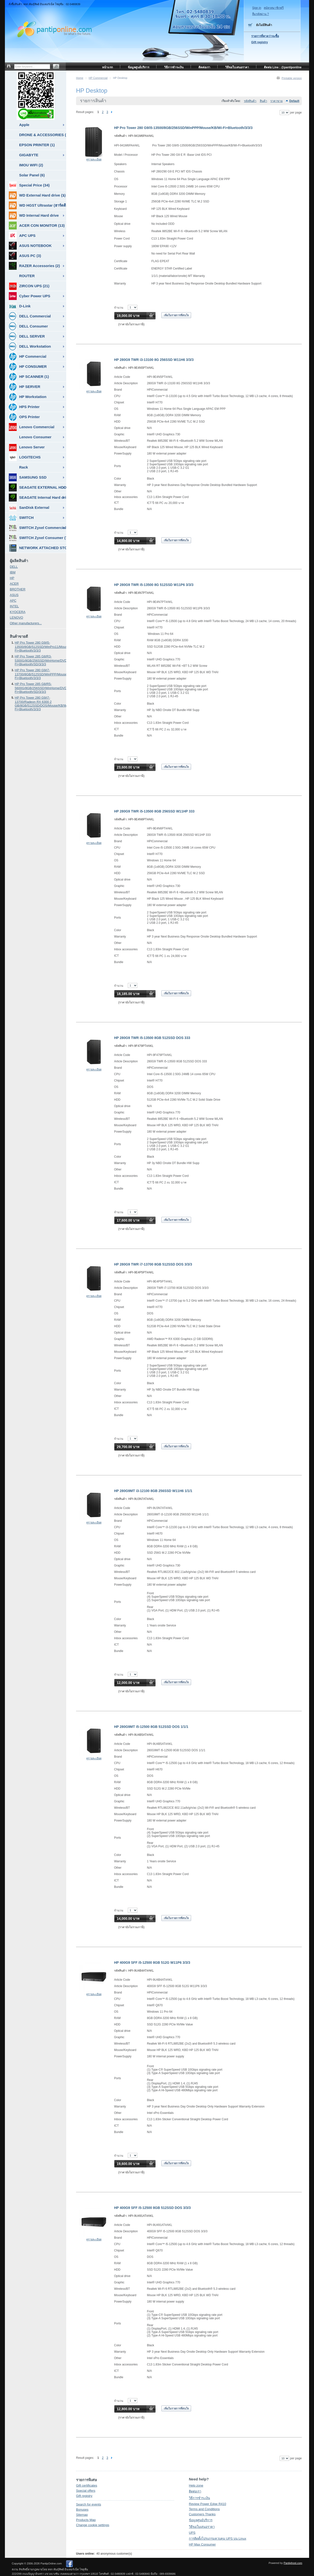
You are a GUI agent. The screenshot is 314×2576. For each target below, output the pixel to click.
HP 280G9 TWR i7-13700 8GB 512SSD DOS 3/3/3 (153, 1264)
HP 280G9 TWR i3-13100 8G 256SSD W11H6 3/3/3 (154, 360)
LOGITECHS (25, 457)
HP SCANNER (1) (29, 377)
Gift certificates (86, 2485)
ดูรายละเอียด (94, 159)
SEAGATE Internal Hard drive (37, 497)
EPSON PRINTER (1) (37, 145)
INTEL (14, 606)
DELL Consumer (28, 326)
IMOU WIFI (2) (31, 165)
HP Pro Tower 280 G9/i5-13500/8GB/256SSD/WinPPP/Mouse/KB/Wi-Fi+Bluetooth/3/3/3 (183, 128)
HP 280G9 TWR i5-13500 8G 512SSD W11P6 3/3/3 (153, 585)
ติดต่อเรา (195, 2491)
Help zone (196, 2485)
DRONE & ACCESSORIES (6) (42, 135)
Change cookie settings (92, 2525)
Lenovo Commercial (31, 427)
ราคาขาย (276, 101)
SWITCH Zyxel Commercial (37, 528)
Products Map (86, 2520)
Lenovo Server (27, 447)
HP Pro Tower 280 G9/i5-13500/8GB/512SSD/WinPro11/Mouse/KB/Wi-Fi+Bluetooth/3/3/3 (47, 646)
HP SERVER (24, 387)
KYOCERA (18, 612)
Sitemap (82, 2515)
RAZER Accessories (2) (34, 266)
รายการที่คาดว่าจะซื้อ (265, 36)
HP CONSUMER (28, 366)
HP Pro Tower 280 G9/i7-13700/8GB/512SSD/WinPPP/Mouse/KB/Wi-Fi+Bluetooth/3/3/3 (46, 674)
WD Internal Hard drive (34, 215)
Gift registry (84, 2496)
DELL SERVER (27, 336)
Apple (24, 125)
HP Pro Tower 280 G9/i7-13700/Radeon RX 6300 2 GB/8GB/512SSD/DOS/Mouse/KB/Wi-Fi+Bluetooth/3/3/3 (41, 703)
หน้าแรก (107, 67)
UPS (192, 2532)
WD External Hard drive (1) (37, 195)
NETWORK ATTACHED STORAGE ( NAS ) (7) (37, 548)
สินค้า (263, 101)
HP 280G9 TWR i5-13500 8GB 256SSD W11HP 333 (154, 811)
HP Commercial (98, 77)
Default (294, 101)
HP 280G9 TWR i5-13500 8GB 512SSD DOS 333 (152, 1038)
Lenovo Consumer (35, 437)
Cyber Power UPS (29, 296)
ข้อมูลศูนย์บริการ (200, 2520)
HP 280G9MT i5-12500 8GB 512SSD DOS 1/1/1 (151, 1727)
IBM (12, 572)
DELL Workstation (30, 346)
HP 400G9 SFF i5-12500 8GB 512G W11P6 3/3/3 (152, 1962)
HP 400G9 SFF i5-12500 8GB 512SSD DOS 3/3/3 (152, 2208)
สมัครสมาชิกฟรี (274, 8)
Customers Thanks (202, 2514)
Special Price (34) (29, 185)
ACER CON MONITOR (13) (37, 225)
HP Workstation (27, 397)
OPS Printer (24, 417)
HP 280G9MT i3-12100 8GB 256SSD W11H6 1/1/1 (153, 1491)
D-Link (20, 306)
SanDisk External (29, 508)
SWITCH (21, 518)
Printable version (292, 78)
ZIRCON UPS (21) (29, 286)
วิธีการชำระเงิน (199, 2498)
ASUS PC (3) (25, 256)
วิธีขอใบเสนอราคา (202, 2527)
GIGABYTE (28, 155)
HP (12, 578)
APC (13, 600)
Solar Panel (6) (32, 175)
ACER (14, 583)
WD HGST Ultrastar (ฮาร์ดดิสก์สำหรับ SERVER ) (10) (37, 205)
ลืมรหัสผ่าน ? (260, 14)
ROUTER (27, 276)
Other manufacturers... (26, 623)
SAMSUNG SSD (28, 477)
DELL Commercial (30, 316)
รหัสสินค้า (250, 101)
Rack (23, 467)
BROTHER (18, 589)
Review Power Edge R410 (207, 2504)
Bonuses (82, 2509)
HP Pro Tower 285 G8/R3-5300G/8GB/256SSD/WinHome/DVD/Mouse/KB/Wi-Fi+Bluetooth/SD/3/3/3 (51, 660)
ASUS (14, 595)
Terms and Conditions (204, 2509)
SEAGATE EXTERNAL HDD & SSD (37, 487)
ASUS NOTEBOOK (30, 246)
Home (79, 77)
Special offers (85, 2490)
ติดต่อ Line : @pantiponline (282, 67)
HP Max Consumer (202, 2544)
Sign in (256, 8)
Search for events (88, 2504)
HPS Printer (24, 407)
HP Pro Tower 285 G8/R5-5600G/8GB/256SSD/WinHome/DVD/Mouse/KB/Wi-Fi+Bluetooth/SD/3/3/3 (51, 688)
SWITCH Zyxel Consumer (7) (37, 538)
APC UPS (22, 236)
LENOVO (16, 617)
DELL (14, 567)
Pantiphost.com (293, 2563)
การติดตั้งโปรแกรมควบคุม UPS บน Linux (217, 2538)
